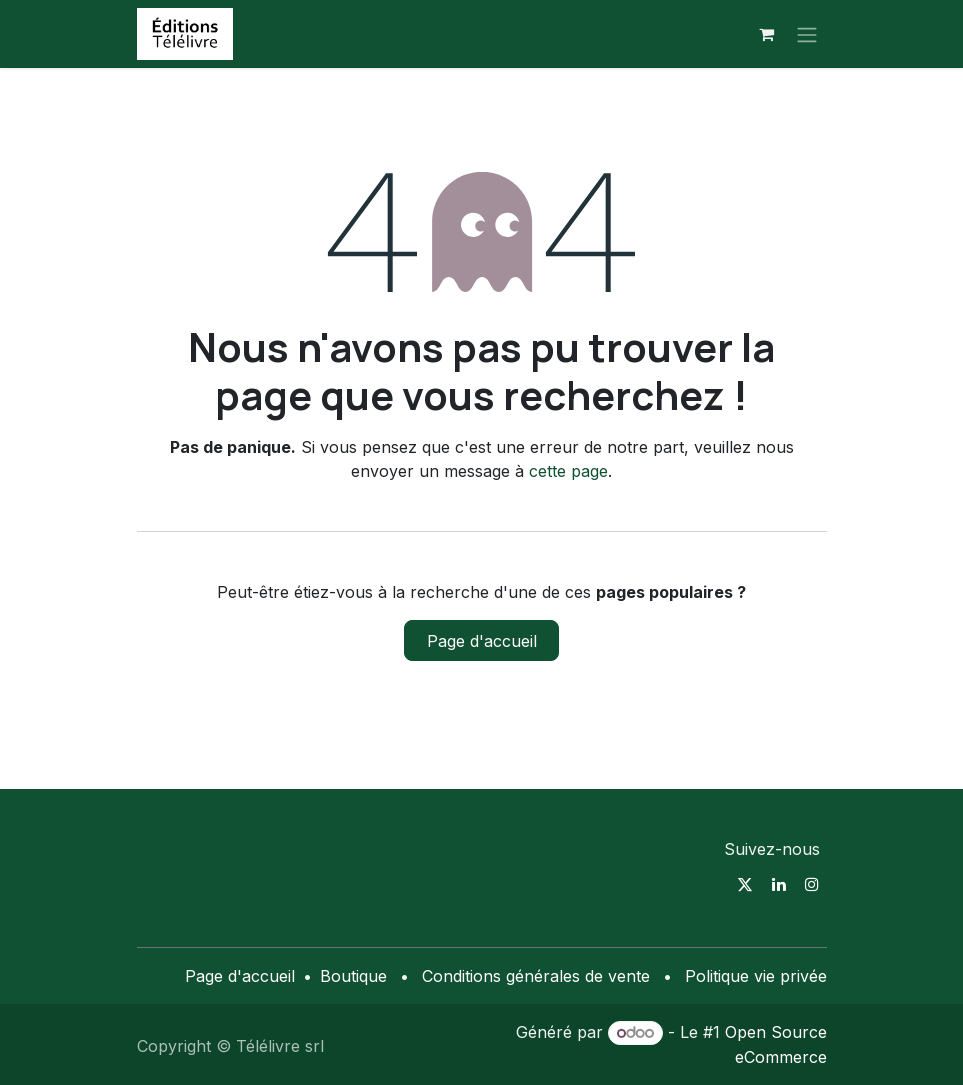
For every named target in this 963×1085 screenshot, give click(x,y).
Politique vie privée (756, 976)
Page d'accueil (482, 641)
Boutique (353, 976)
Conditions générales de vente (536, 976)
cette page (568, 471)
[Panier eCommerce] (767, 34)
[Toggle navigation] (807, 34)
